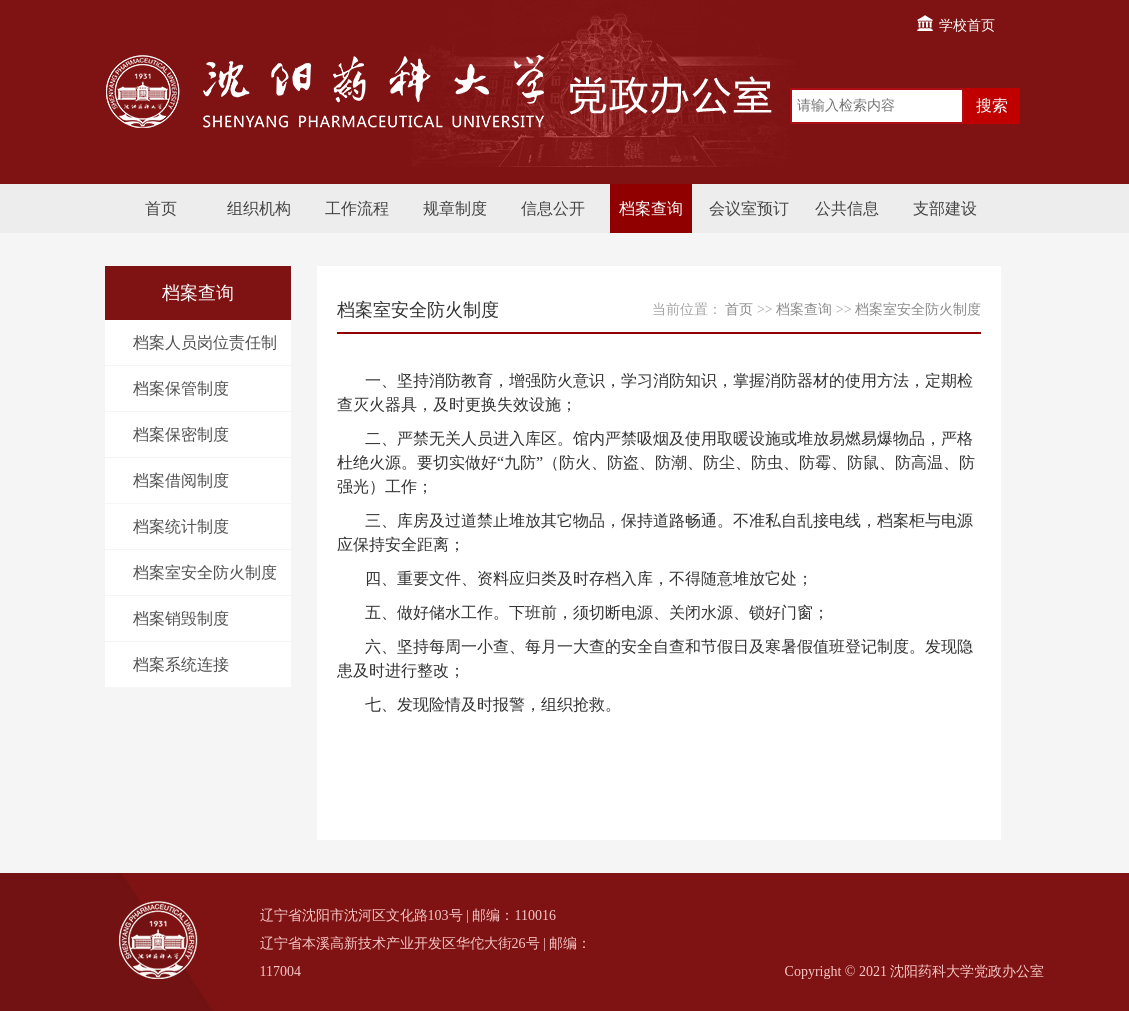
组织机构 (259, 208)
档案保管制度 (181, 388)
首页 (161, 208)
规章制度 (455, 208)
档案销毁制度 (181, 618)
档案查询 (651, 208)
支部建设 (945, 208)
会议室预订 (749, 208)
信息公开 (553, 208)
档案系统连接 (181, 664)
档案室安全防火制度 (205, 572)
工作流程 (357, 208)
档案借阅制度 (181, 480)
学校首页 (955, 25)
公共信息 (847, 208)
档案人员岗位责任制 (205, 342)
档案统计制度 (181, 526)
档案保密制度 (181, 434)
